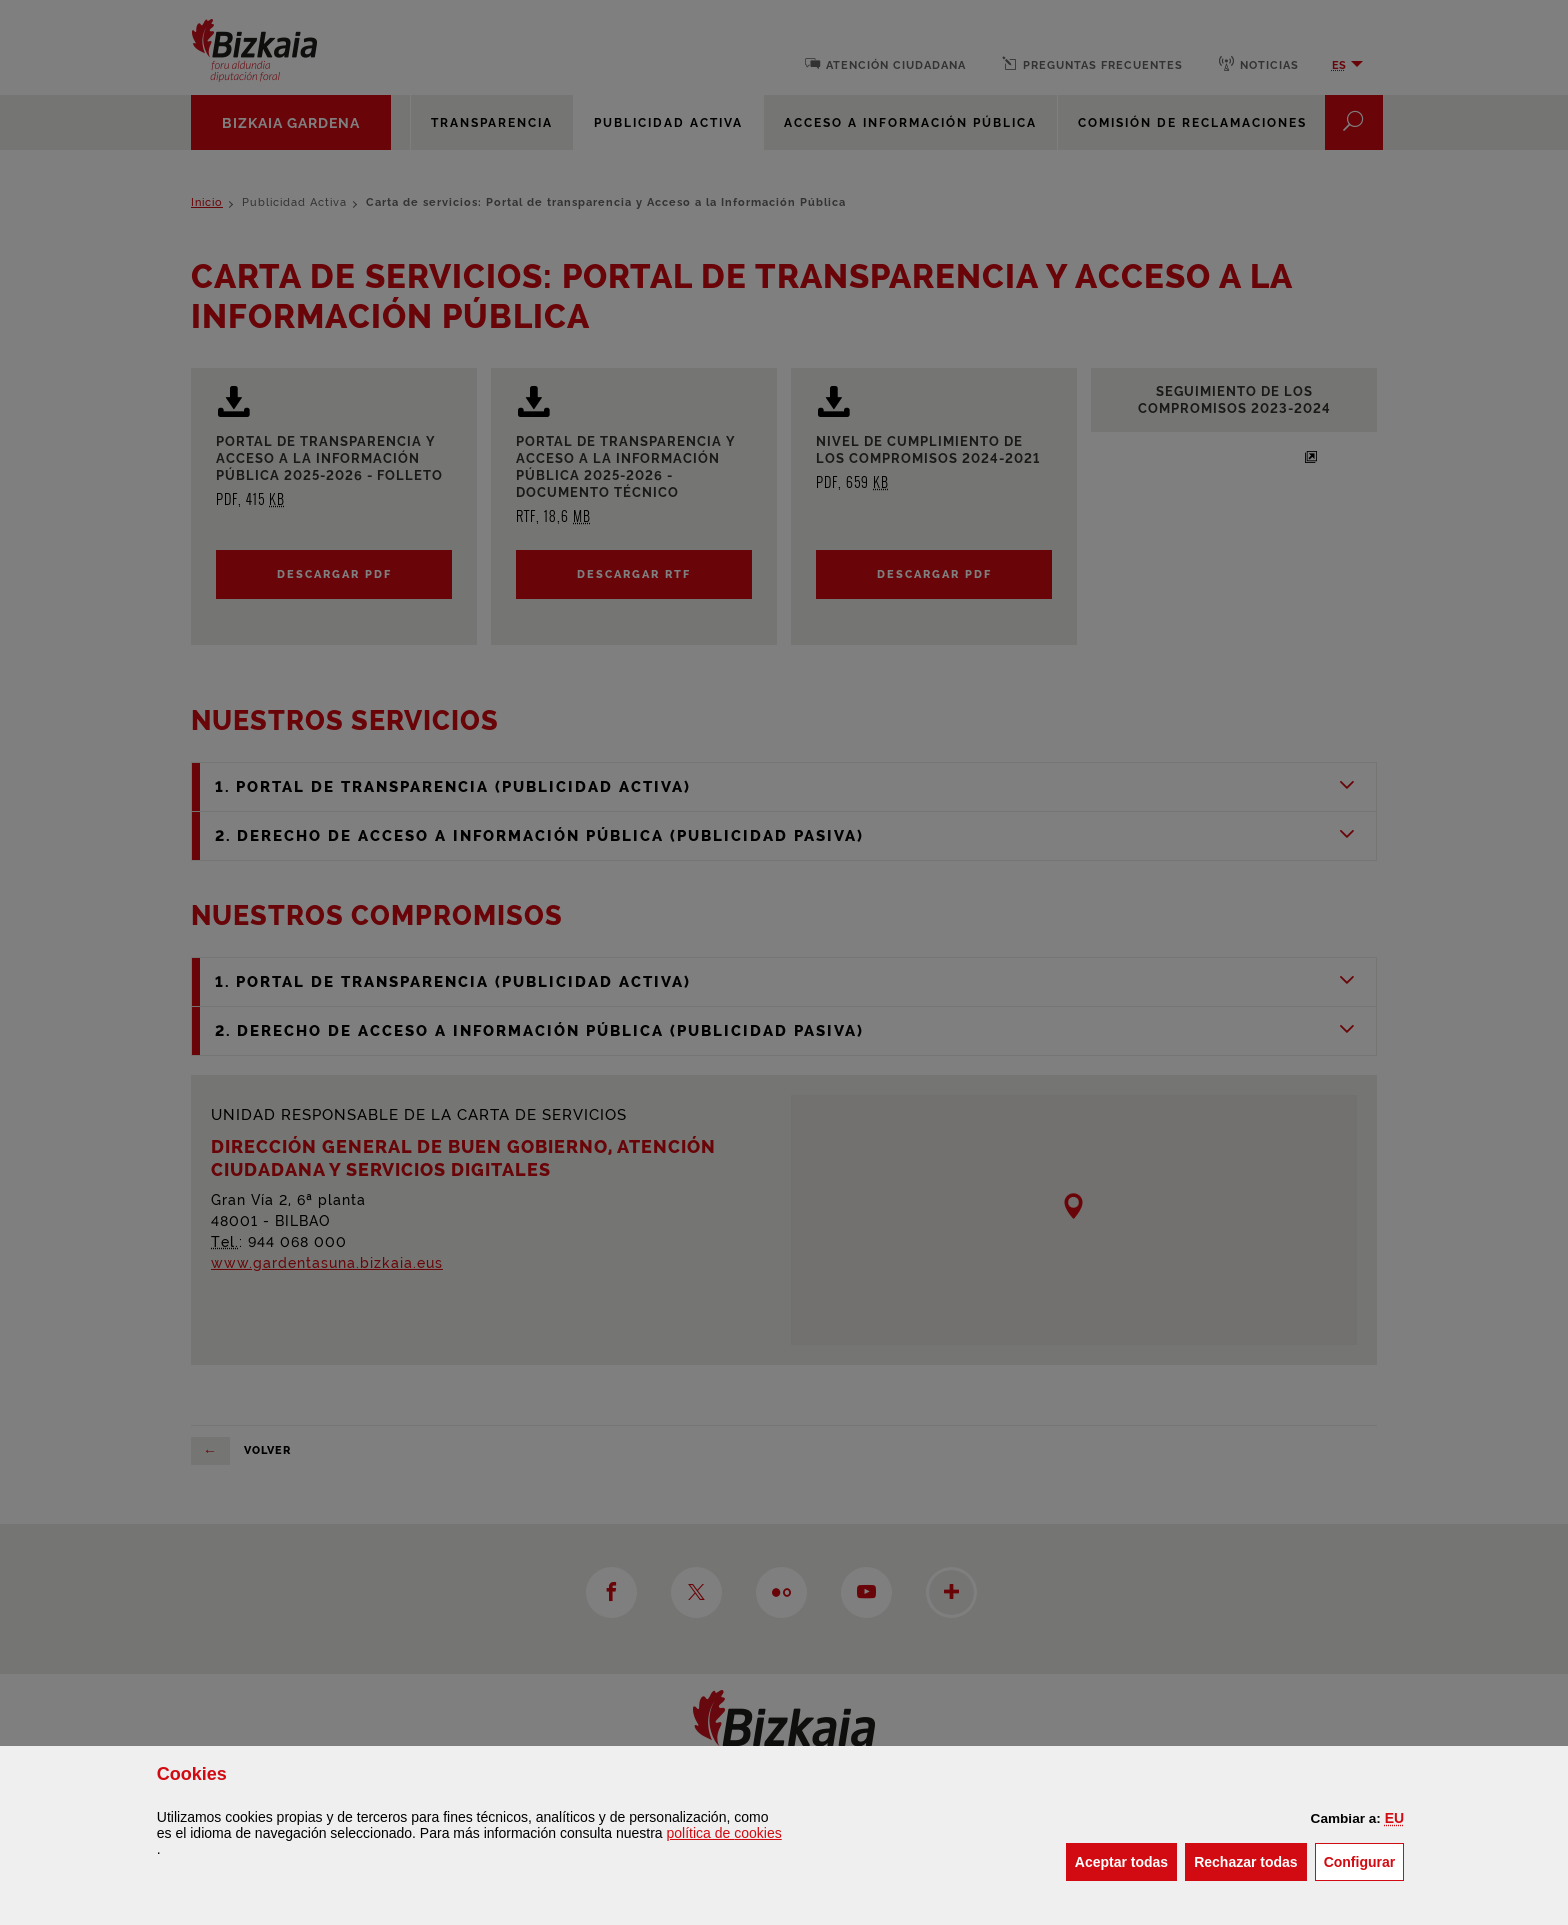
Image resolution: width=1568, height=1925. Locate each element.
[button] (1394, 1818)
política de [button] (724, 1833)
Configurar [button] (1364, 1860)
